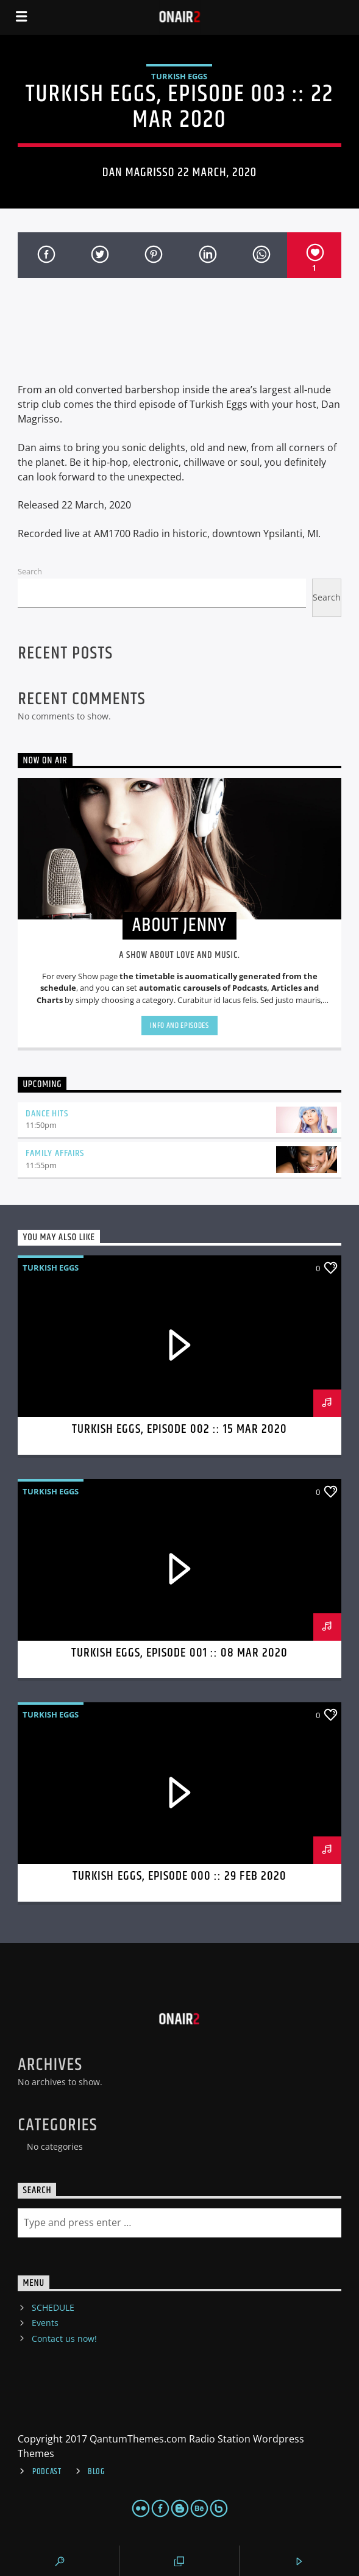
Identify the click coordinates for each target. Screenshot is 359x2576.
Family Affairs (55, 1153)
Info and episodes (179, 1025)
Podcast (47, 2471)
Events (45, 2322)
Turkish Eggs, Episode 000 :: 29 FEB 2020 (179, 1876)
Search (30, 571)
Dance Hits (47, 1113)
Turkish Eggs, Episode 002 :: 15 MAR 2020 (180, 1429)
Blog (96, 2471)
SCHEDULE (53, 2307)
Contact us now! (64, 2338)
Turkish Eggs (179, 76)
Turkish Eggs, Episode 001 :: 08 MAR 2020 (179, 1653)
